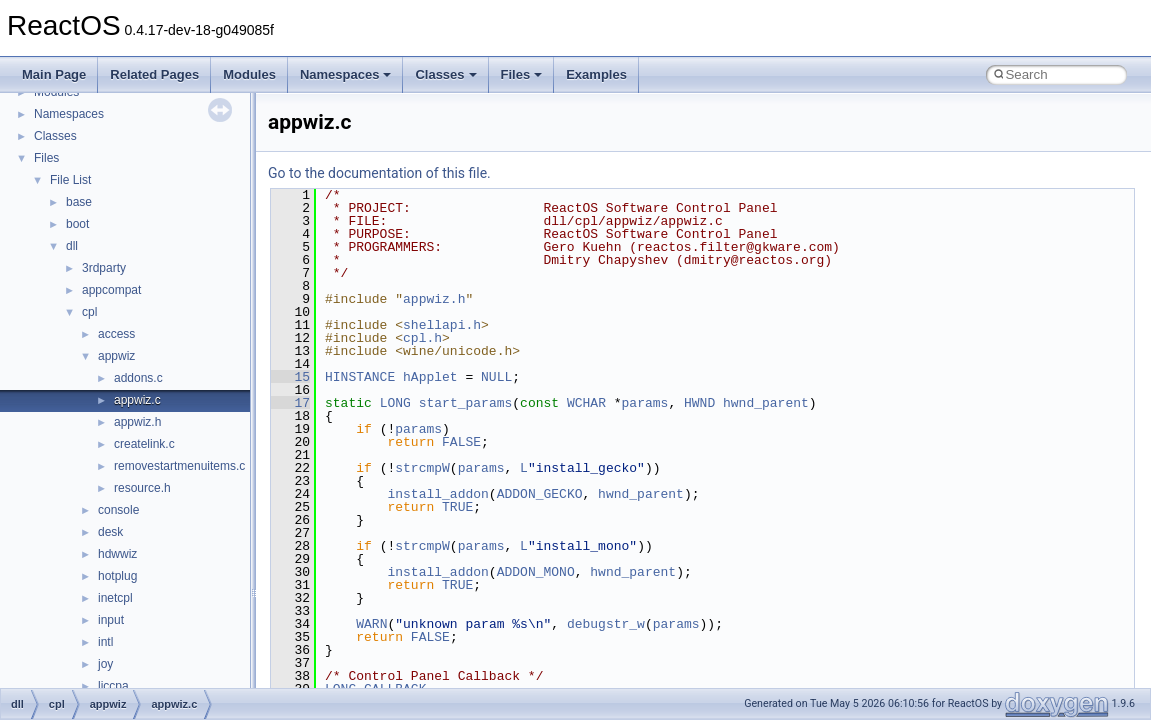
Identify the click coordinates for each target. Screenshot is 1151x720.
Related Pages (154, 74)
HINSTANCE (360, 377)
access (116, 334)
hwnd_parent (766, 403)
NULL (496, 377)
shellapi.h (442, 325)
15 (290, 377)
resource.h (142, 488)
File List (70, 180)
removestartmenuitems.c (179, 466)
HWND (699, 403)
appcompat (111, 290)
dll (72, 246)
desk (110, 532)
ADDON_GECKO (540, 494)
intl (105, 642)
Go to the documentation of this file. (379, 173)
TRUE (457, 507)
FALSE (461, 442)
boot (77, 224)
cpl (89, 312)
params (645, 403)
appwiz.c (137, 400)
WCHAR (586, 403)
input (111, 620)
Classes (445, 74)
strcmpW (422, 468)
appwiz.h (137, 422)
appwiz (116, 356)
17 (290, 403)
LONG (395, 403)
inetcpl (115, 598)
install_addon (437, 494)
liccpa (113, 686)
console (118, 510)
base (79, 202)
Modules (249, 74)
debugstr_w (606, 624)
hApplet (430, 377)
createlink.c (144, 444)
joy (105, 664)
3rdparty (104, 268)
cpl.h (422, 338)
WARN (371, 624)
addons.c (138, 378)
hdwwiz (117, 554)
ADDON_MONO (536, 572)
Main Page (54, 74)
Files (522, 74)
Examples (596, 74)
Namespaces (346, 74)
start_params (466, 403)
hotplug (117, 576)
